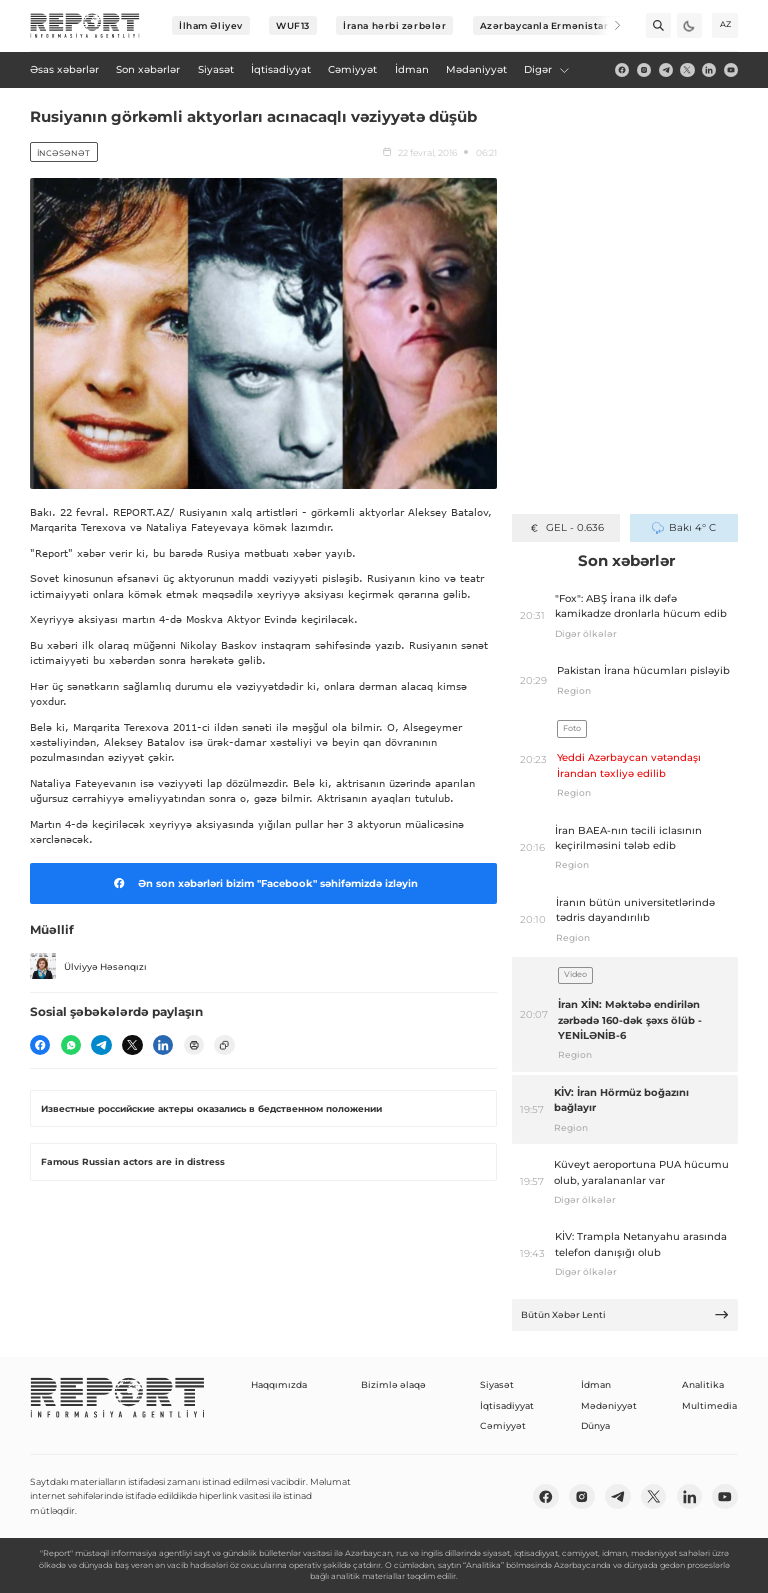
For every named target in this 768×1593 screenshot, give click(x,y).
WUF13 (293, 25)
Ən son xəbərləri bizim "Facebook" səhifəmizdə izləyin (263, 883)
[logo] (85, 26)
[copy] (224, 1045)
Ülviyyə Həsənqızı (88, 966)
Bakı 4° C (684, 527)
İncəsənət (63, 153)
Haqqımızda (279, 1384)
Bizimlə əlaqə (393, 1384)
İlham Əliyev (211, 25)
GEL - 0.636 (565, 527)
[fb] (622, 70)
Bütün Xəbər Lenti (625, 1314)
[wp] (71, 1045)
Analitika (703, 1384)
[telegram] (666, 70)
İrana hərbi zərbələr (394, 25)
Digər (547, 69)
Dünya (595, 1425)
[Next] (608, 25)
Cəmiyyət (503, 1425)
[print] (194, 1045)
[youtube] (731, 70)
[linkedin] (709, 70)
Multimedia (709, 1405)
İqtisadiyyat (507, 1405)
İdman (596, 1384)
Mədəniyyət (609, 1405)
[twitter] (687, 70)
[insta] (644, 70)
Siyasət (497, 1384)
